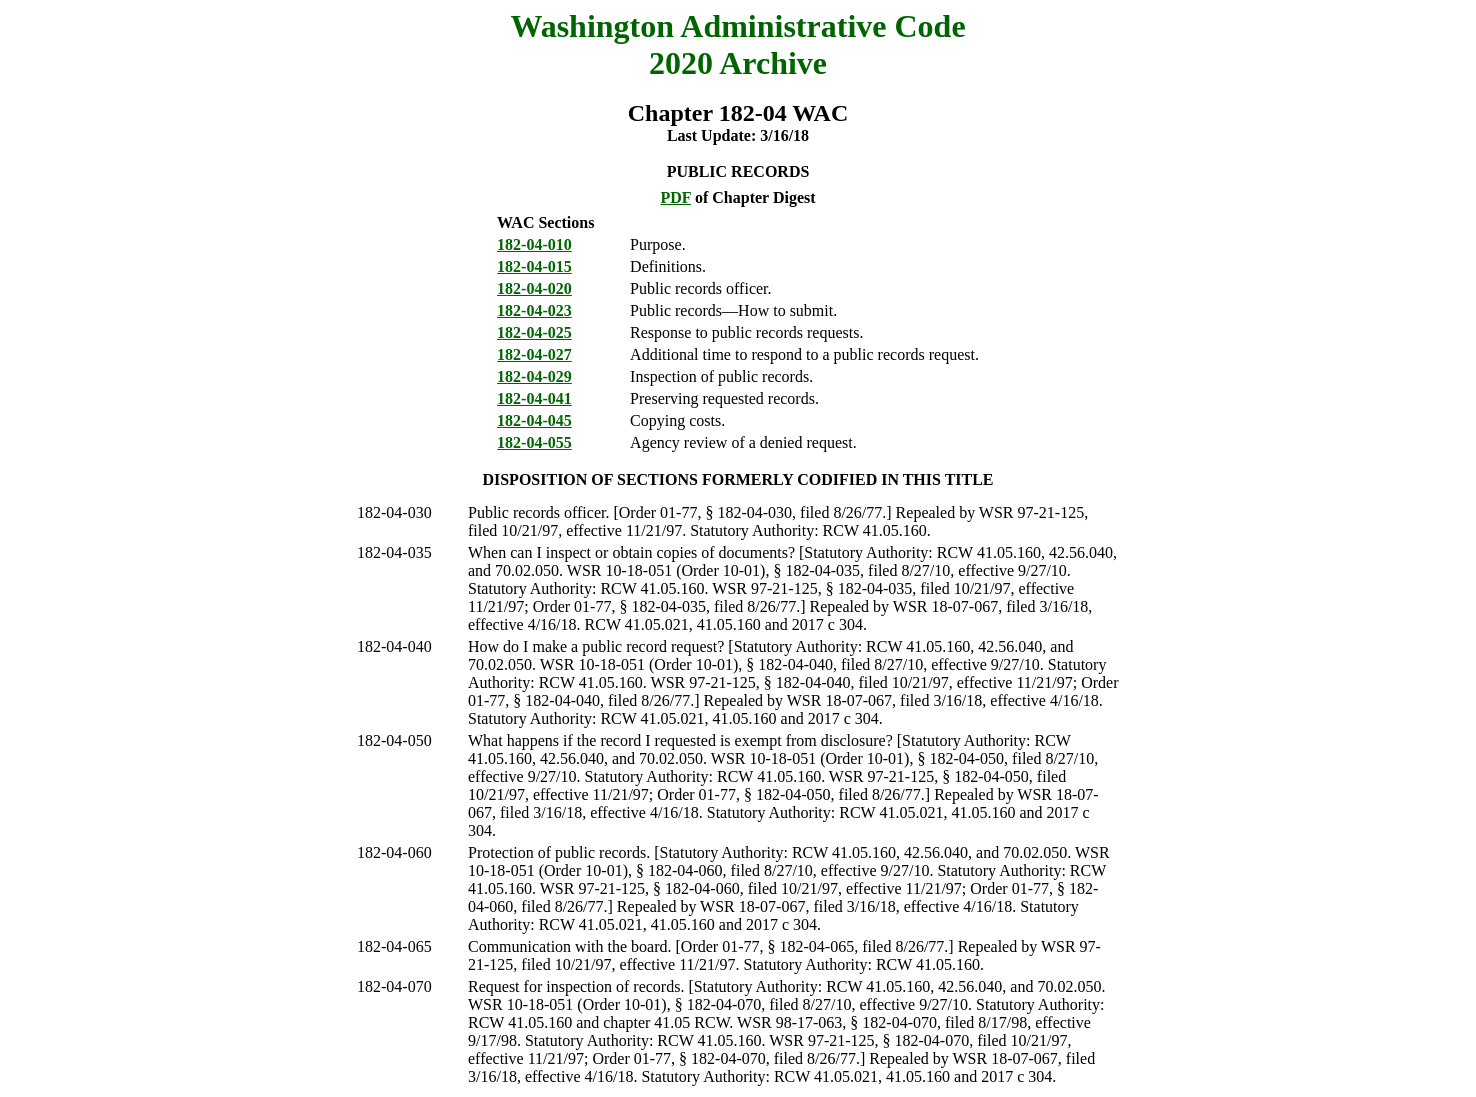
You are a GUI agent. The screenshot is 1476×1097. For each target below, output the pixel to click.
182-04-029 (534, 376)
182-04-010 (534, 244)
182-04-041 (534, 398)
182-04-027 (534, 354)
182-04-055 (534, 442)
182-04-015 (534, 266)
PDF (675, 197)
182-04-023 (534, 310)
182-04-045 (534, 420)
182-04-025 (534, 332)
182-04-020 (534, 288)
